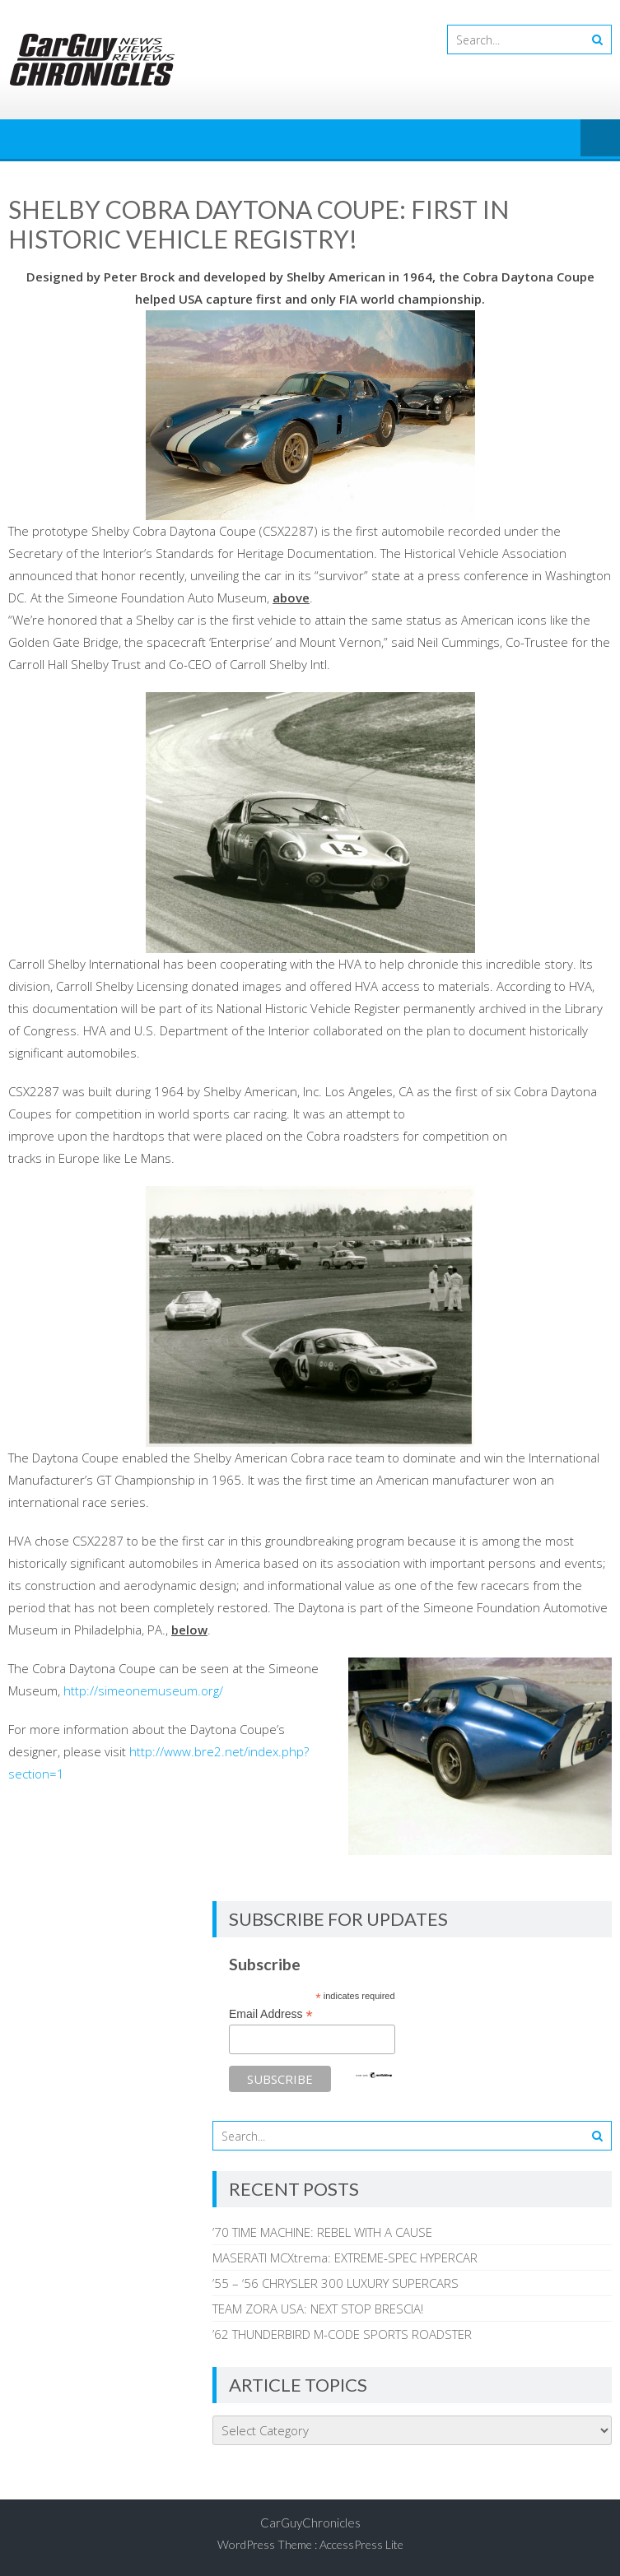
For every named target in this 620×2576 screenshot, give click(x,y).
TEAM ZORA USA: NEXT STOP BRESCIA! (317, 2308)
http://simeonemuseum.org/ (143, 1690)
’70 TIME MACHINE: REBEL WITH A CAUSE (322, 2232)
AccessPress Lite (361, 2544)
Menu (600, 139)
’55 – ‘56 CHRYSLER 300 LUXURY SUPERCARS (335, 2283)
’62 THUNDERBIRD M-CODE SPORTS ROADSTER (342, 2334)
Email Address (271, 2014)
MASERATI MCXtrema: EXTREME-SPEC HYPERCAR (345, 2257)
